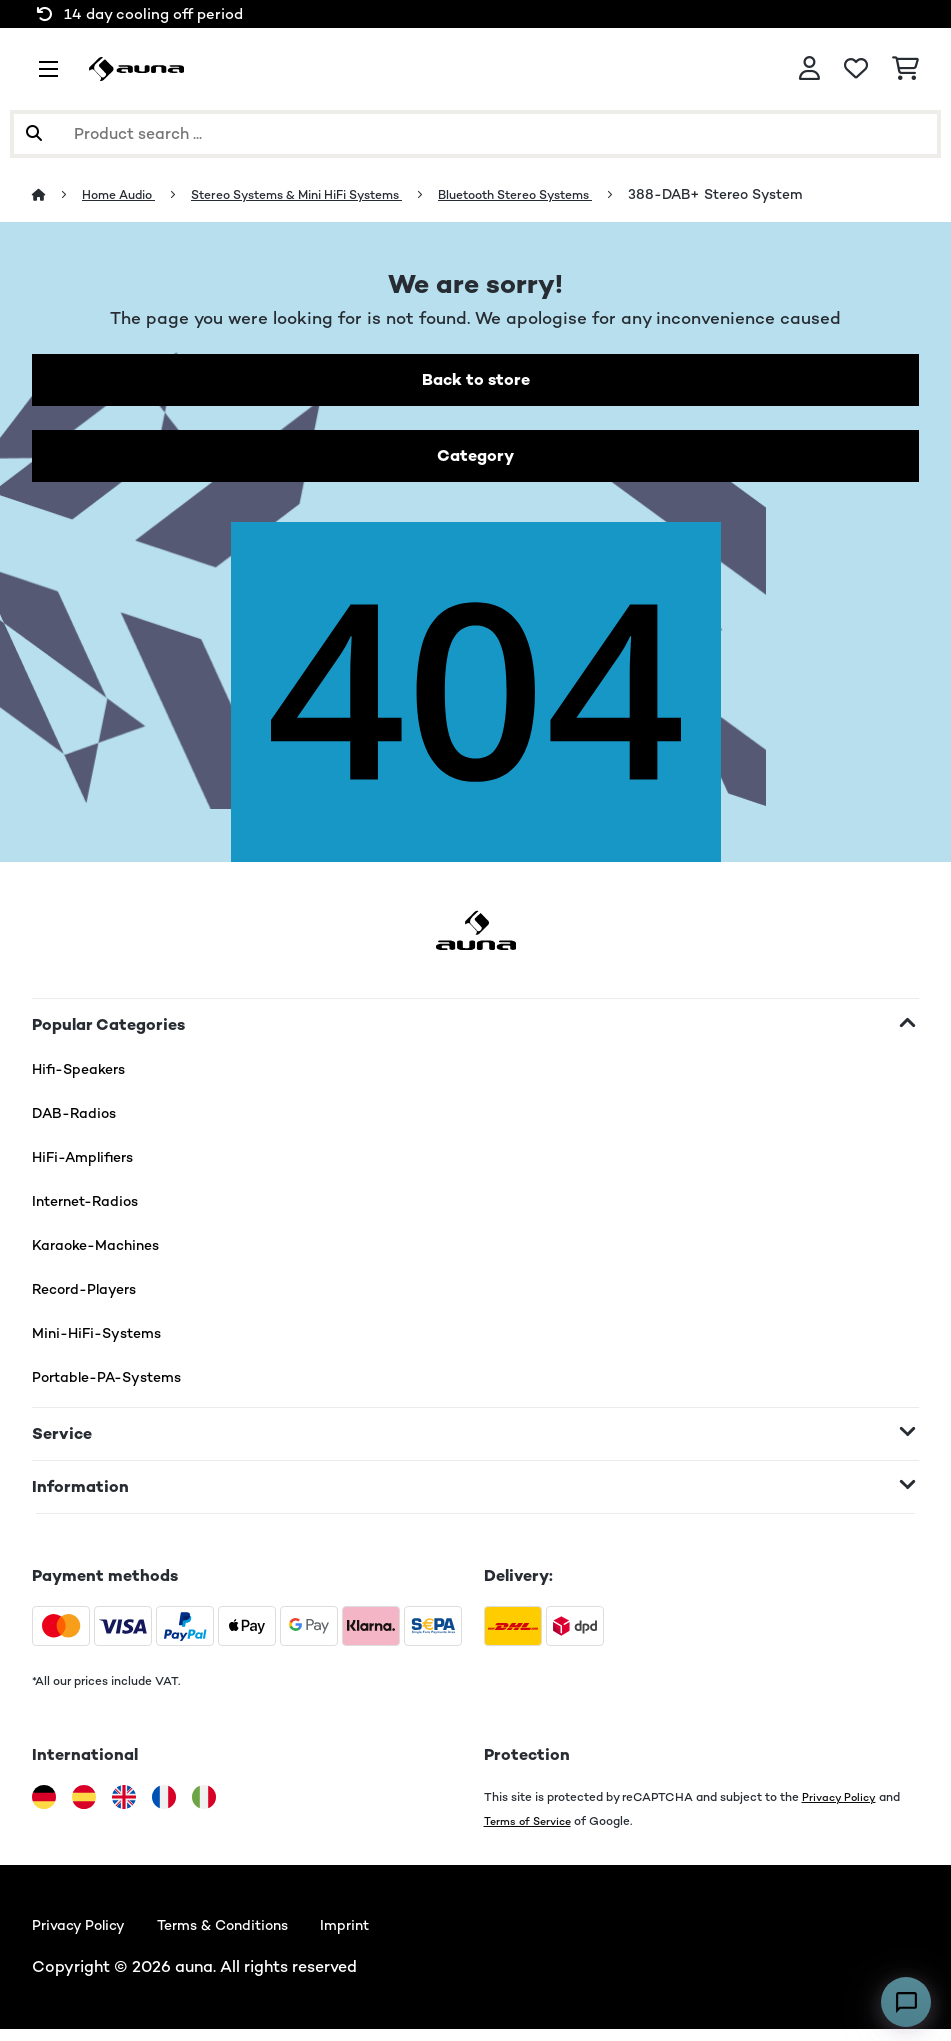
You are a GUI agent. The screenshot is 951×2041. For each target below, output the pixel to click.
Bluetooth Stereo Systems (578, 194)
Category (476, 461)
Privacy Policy (841, 1804)
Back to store (476, 381)
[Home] (58, 194)
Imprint (378, 1934)
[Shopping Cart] (905, 69)
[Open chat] (906, 2002)
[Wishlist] (856, 69)
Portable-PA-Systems (117, 1384)
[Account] (809, 69)
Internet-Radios (92, 1208)
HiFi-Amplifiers (90, 1164)
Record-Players (91, 1296)
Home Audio (126, 194)
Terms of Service (531, 1828)
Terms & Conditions (244, 1934)
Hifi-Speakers (85, 1076)
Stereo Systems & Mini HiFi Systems (329, 194)
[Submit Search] (34, 134)
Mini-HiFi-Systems (104, 1340)
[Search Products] (475, 134)
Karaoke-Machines (104, 1252)
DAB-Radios (79, 1120)
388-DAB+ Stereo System (790, 194)
